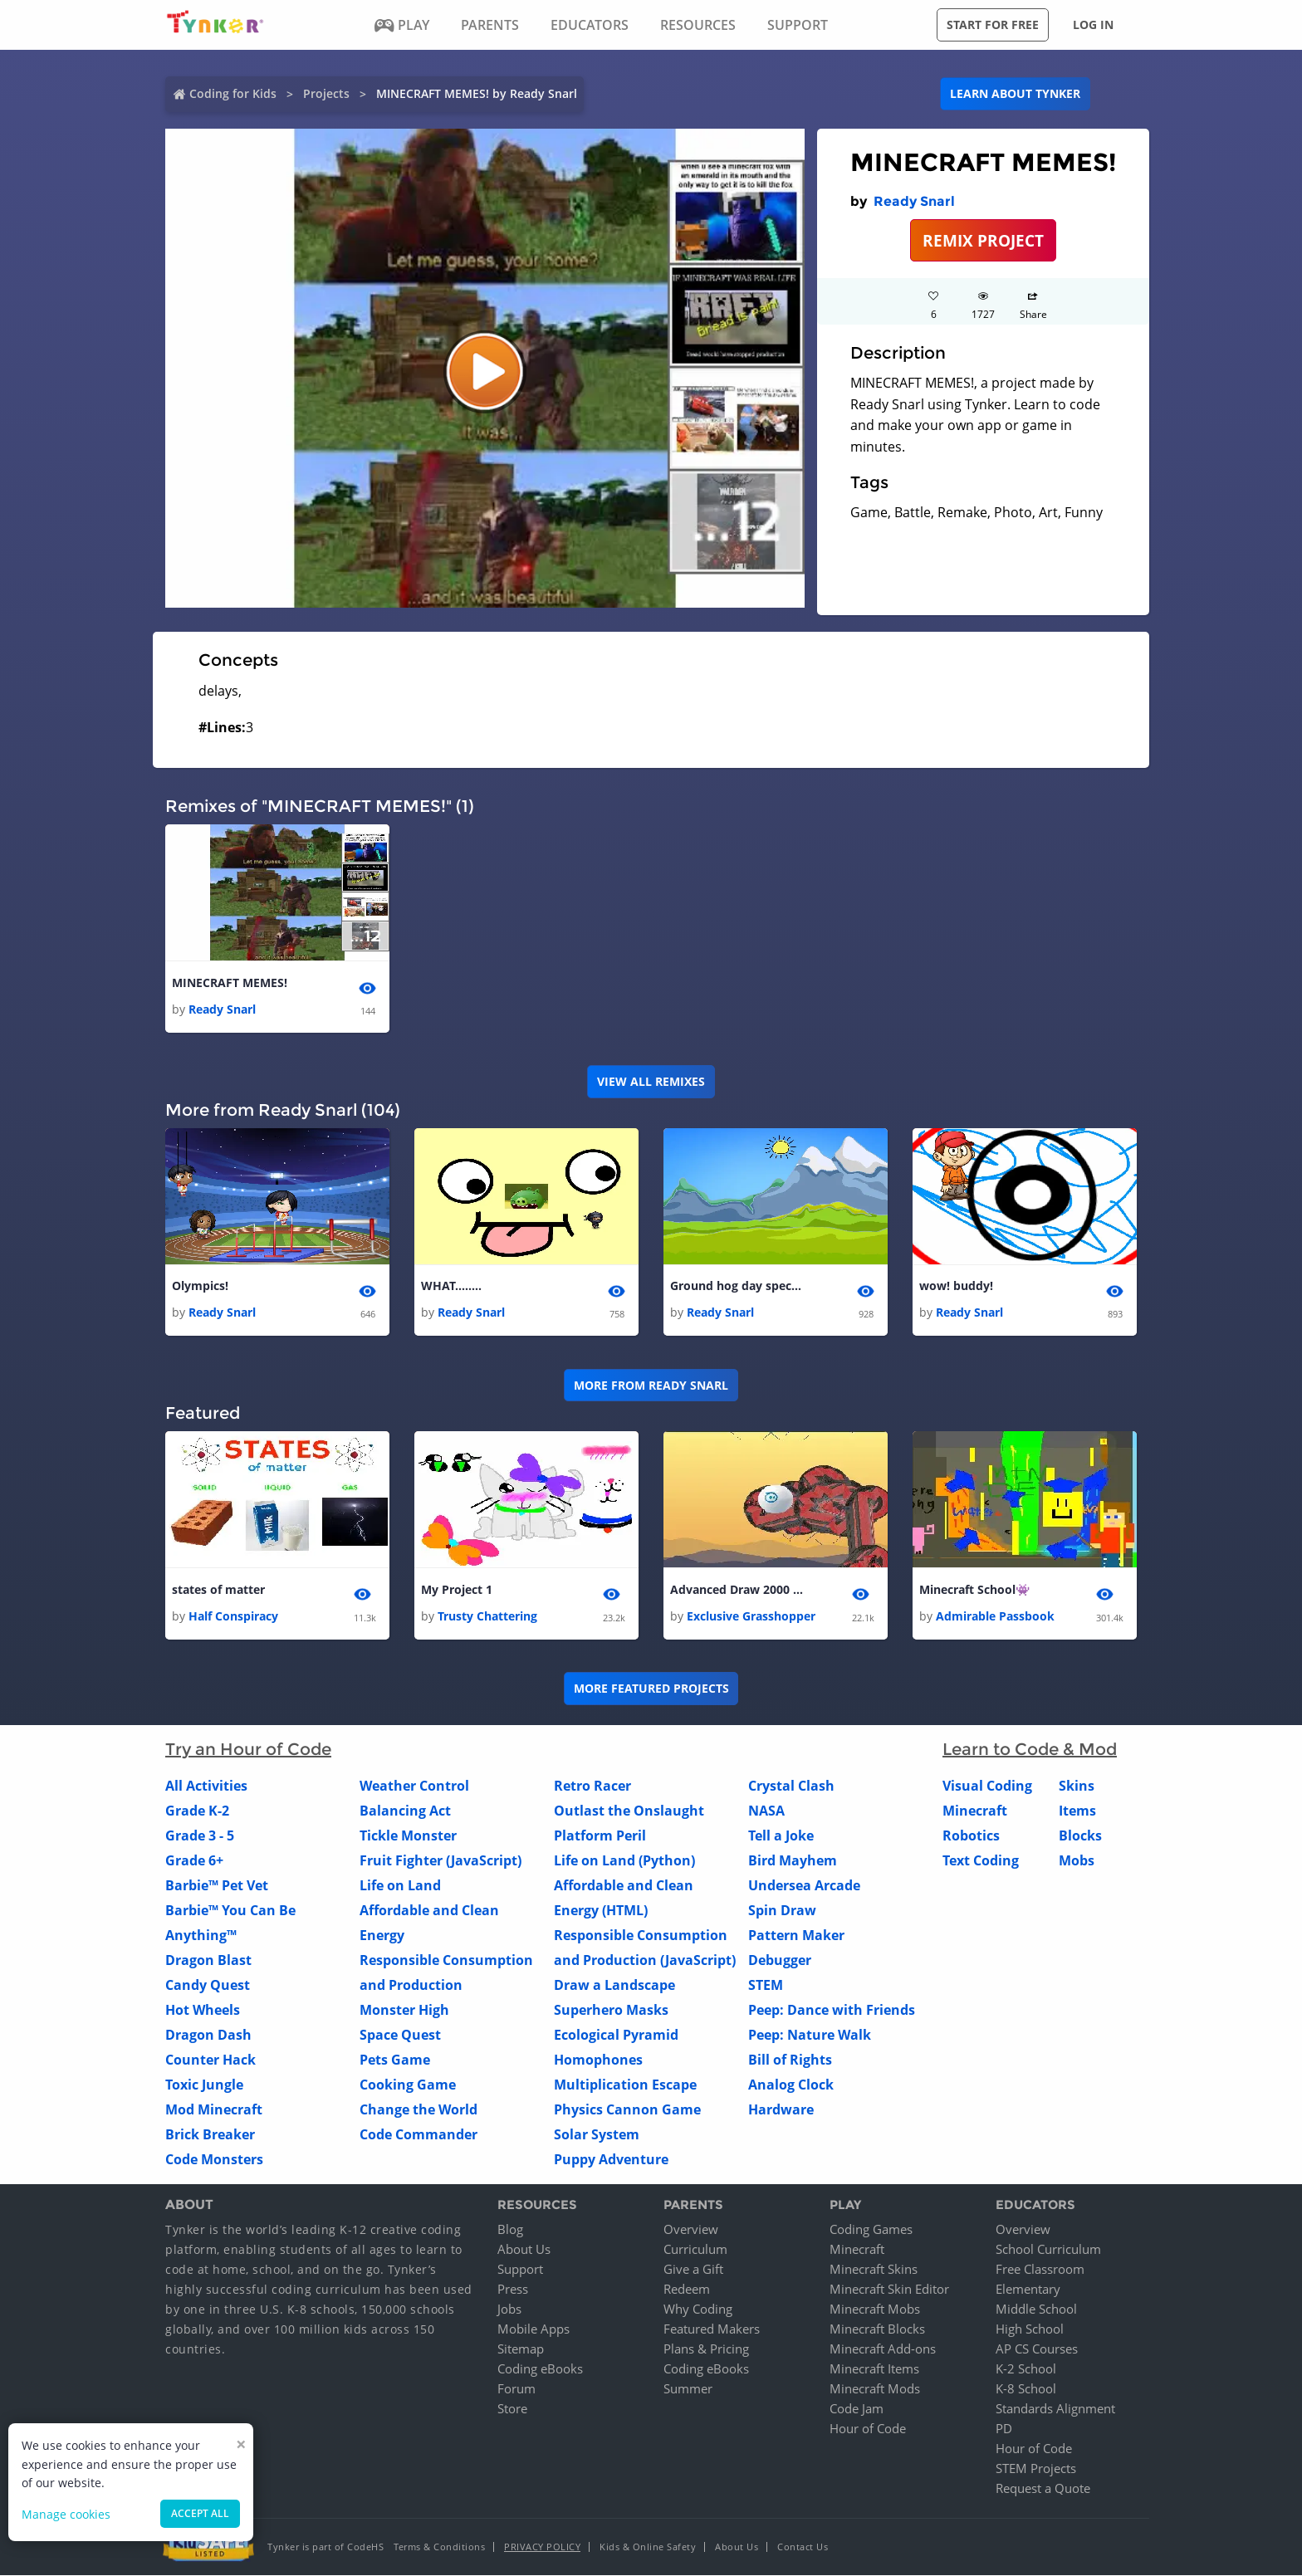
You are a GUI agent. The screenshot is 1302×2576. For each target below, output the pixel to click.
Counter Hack (210, 2060)
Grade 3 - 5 (199, 1835)
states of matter (218, 1589)
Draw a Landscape (614, 1985)
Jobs (509, 2309)
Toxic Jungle (204, 2084)
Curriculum (695, 2249)
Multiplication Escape (625, 2084)
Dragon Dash (208, 2035)
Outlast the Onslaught (629, 1810)
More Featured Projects (651, 1689)
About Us (524, 2249)
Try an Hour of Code (248, 1749)
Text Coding (980, 1860)
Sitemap (520, 2349)
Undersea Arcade (804, 1885)
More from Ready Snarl (651, 1385)
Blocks (1080, 1835)
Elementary (1028, 2289)
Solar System (596, 2134)
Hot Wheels (202, 2010)
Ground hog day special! (736, 1285)
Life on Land (400, 1885)
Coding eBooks (540, 2369)
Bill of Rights (790, 2060)
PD (1004, 2429)
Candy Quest (207, 1985)
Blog (510, 2230)
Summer (687, 2389)
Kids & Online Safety (648, 2547)
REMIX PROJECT (983, 240)
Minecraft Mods (875, 2389)
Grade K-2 (197, 1810)
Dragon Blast (208, 1960)
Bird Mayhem (792, 1860)
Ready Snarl (914, 201)
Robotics (971, 1835)
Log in (1093, 24)
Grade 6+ (194, 1860)
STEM (765, 1985)
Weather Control (414, 1786)
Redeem (686, 2289)
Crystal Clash (791, 1786)
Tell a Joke (781, 1835)
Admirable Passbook (995, 1616)
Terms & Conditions (439, 2547)
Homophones (598, 2060)
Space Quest (400, 2035)
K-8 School (1026, 2389)
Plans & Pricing (706, 2349)
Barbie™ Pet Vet (216, 1885)
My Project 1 (456, 1589)
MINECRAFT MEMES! (229, 982)
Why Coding (697, 2309)
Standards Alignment (1055, 2409)
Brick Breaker (210, 2134)
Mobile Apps (533, 2329)
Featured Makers (711, 2329)
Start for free (993, 24)
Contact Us (802, 2547)
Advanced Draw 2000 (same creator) (736, 1589)
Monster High (404, 2010)
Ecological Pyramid (616, 2035)
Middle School (1036, 2309)
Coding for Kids (233, 93)
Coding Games (871, 2230)
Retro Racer (592, 1786)
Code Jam (857, 2409)
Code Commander (418, 2134)
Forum (516, 2389)
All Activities (206, 1786)
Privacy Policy (542, 2547)
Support (520, 2269)
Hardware (781, 2109)
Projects (326, 93)
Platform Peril (600, 1835)
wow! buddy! (956, 1285)
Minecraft (974, 1810)
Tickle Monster (408, 1835)
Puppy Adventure (611, 2159)
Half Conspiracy (233, 1616)
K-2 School (1026, 2369)
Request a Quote (1043, 2489)
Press (512, 2289)
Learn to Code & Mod (1029, 1749)
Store (512, 2409)
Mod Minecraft (213, 2109)
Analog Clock (791, 2084)
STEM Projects (1036, 2469)
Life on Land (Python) (624, 1860)
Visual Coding (987, 1786)
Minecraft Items (874, 2369)
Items (1077, 1810)
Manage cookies (66, 2514)
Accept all (200, 2513)
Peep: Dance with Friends (831, 2010)
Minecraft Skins (874, 2269)
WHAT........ (451, 1285)
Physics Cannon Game (627, 2109)
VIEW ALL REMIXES (651, 1081)
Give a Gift (693, 2269)
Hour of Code (868, 2429)
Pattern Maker (796, 1935)
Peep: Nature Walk (809, 2035)
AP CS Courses (1037, 2349)
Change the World (418, 2109)
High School (1030, 2329)
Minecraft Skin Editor (889, 2289)
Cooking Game (408, 2084)
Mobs (1076, 1860)
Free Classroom (1040, 2269)
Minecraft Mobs (875, 2309)
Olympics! (200, 1285)
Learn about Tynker (1015, 93)
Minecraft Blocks (877, 2329)
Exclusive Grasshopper (751, 1616)
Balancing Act (405, 1810)
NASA (766, 1810)
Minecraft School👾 (974, 1589)
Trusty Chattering (487, 1616)
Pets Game (395, 2060)
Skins (1076, 1786)
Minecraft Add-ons (883, 2349)
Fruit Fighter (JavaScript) (440, 1860)
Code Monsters (214, 2159)
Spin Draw (782, 1910)
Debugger (779, 1960)
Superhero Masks (611, 2010)
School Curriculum (1048, 2249)
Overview (690, 2230)
